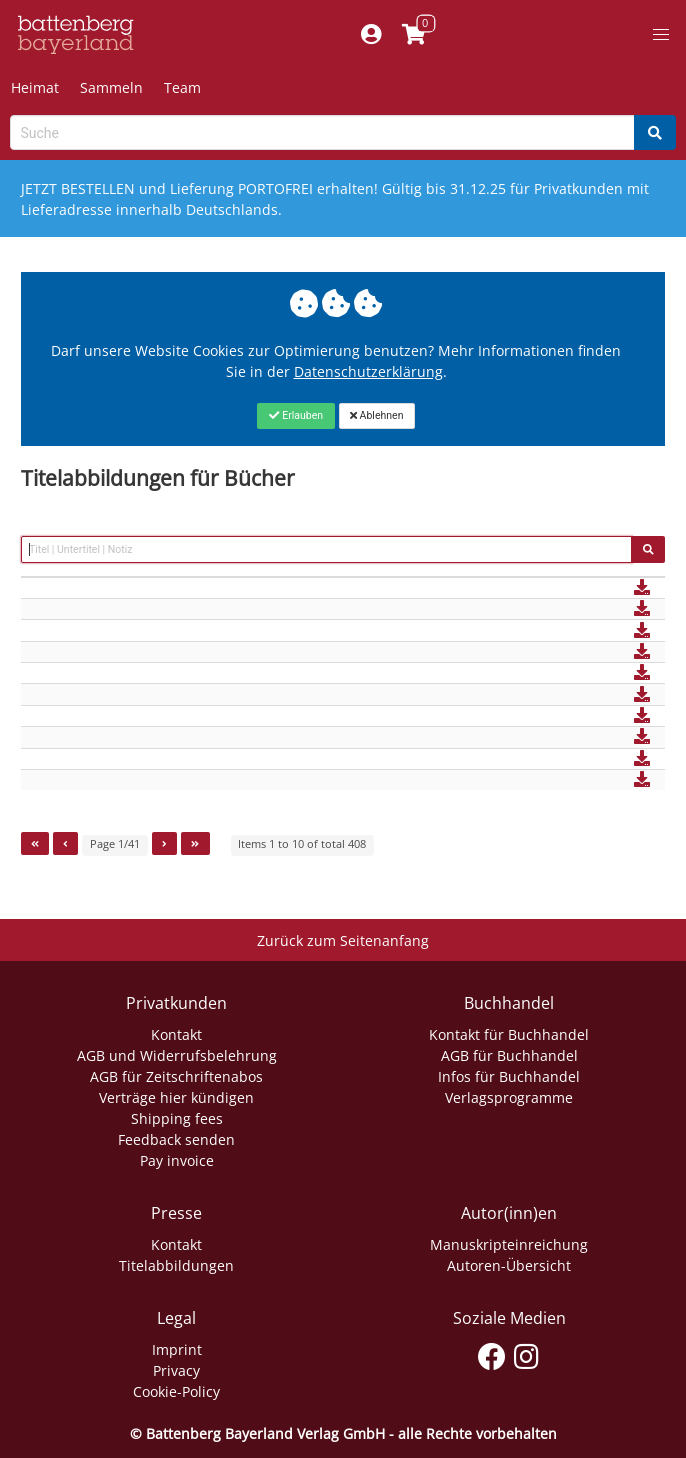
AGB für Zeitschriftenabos (176, 1076)
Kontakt (176, 1034)
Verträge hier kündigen (176, 1097)
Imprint (177, 1349)
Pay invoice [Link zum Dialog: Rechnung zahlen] (177, 1160)
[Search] (655, 132)
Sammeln (111, 87)
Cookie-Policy (176, 1391)
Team (182, 87)
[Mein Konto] (370, 35)
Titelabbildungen (176, 1265)
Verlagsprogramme (509, 1097)
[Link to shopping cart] (413, 35)
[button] (661, 35)
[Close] (295, 416)
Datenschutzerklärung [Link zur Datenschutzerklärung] (368, 371)
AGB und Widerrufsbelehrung (177, 1055)
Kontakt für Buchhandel (509, 1034)
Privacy (176, 1370)
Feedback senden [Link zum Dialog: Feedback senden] (176, 1139)
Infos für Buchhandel (509, 1076)
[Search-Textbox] (322, 132)
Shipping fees (177, 1118)
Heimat (35, 87)
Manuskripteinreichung (509, 1244)
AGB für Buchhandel (509, 1055)
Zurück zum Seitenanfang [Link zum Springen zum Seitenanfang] (343, 940)
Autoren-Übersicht (509, 1265)
